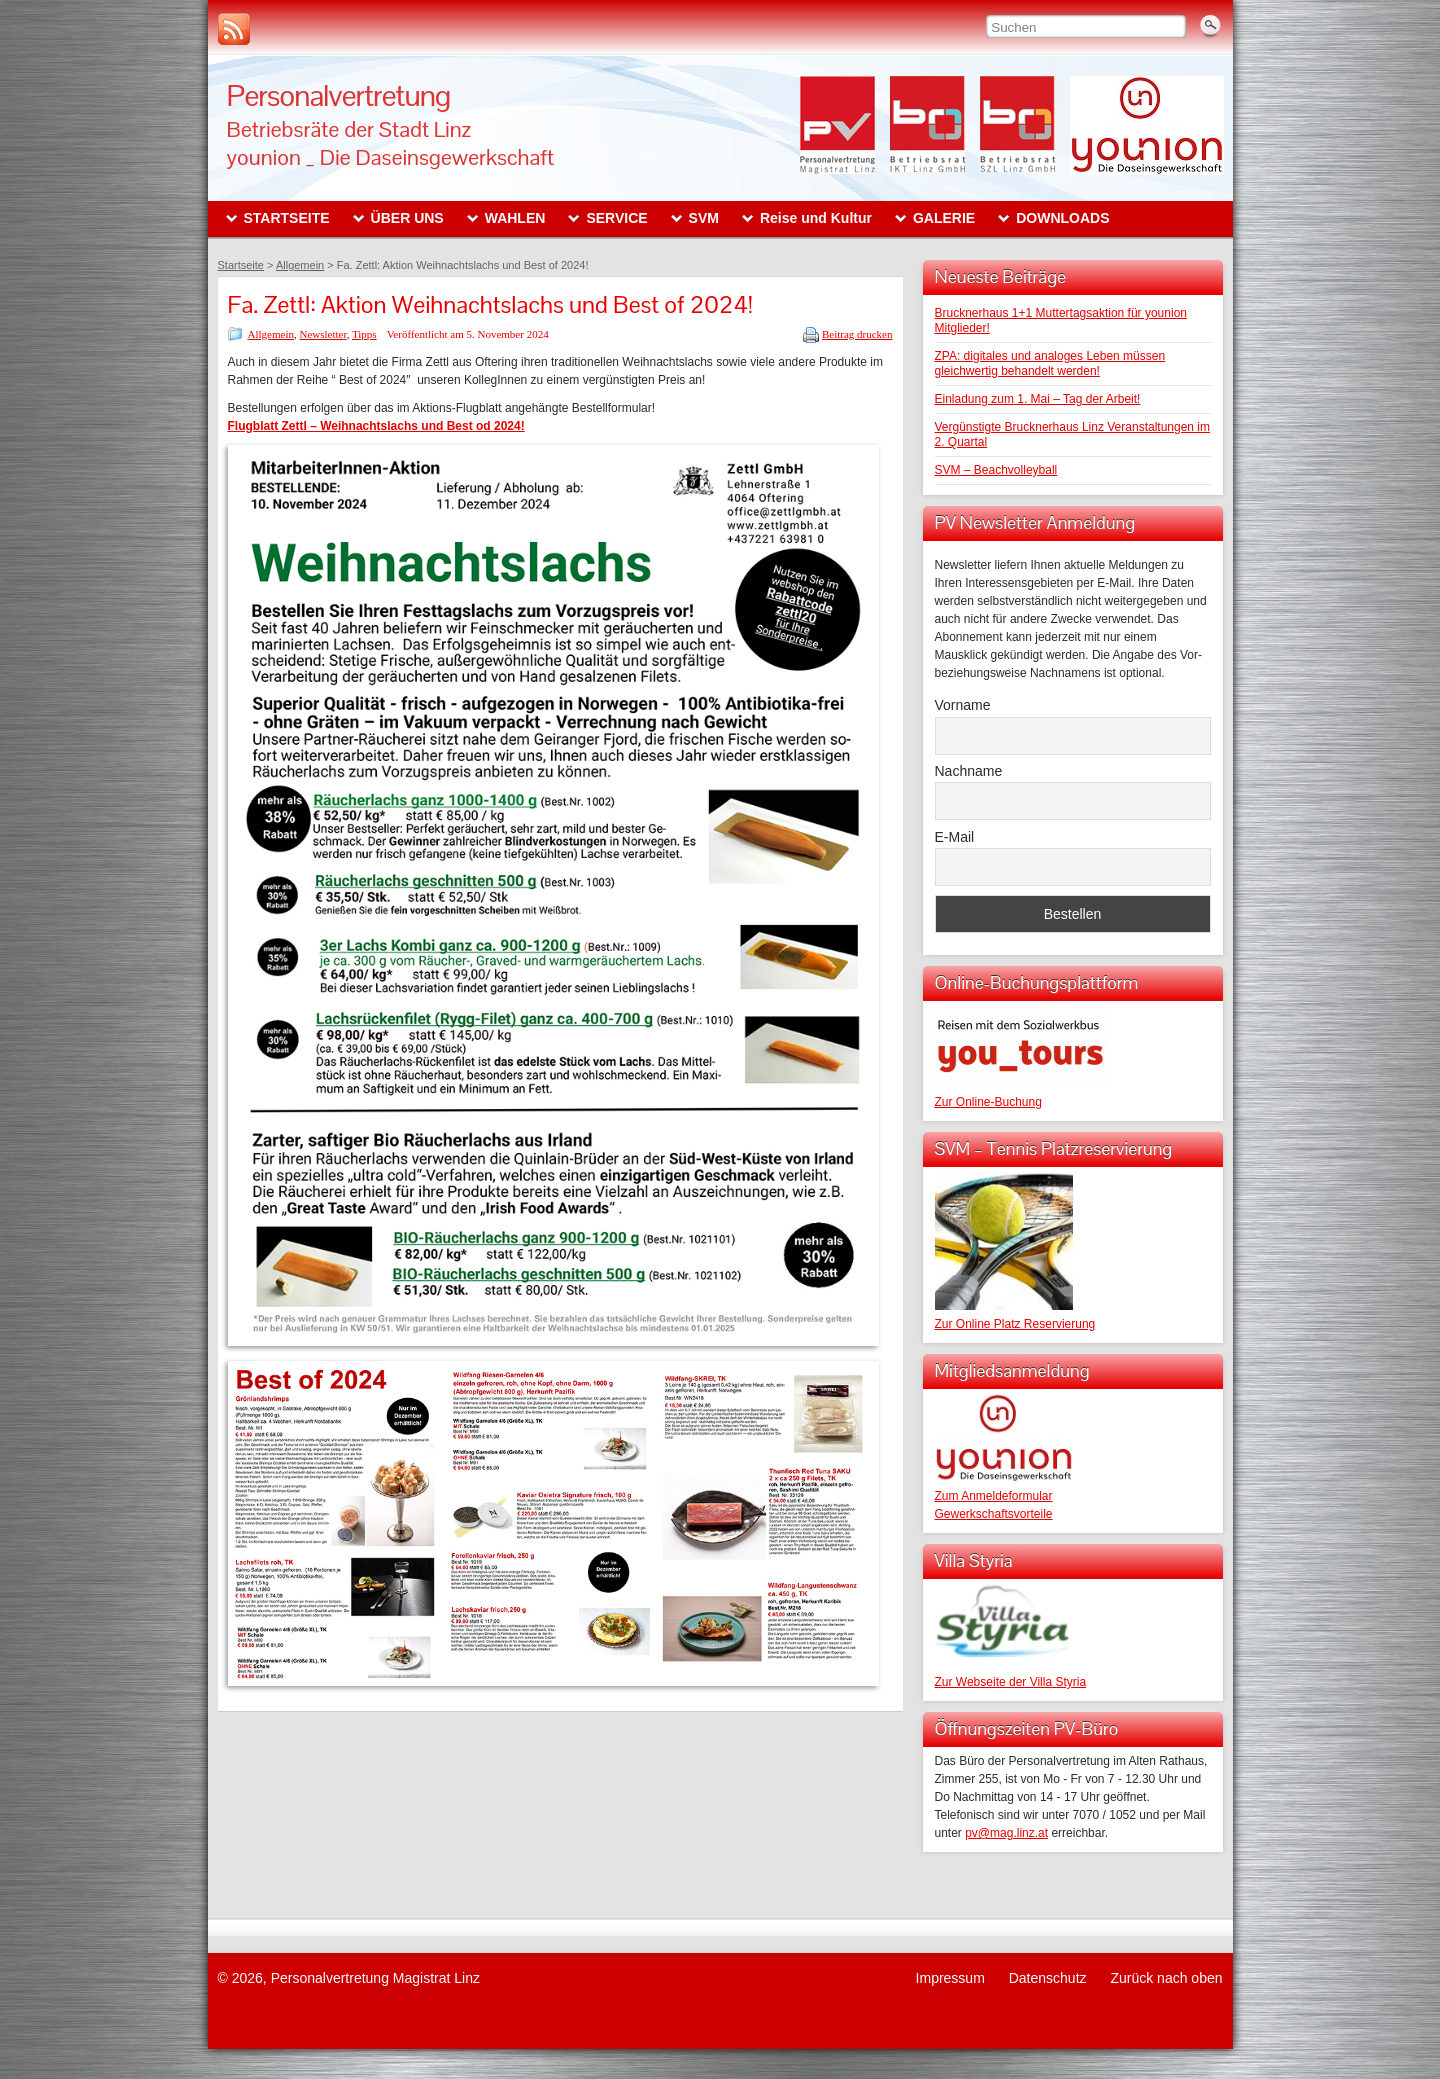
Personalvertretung (339, 95)
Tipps (364, 334)
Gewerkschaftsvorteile (994, 1514)
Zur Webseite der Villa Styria (1011, 1682)
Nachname (969, 771)
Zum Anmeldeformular (994, 1496)
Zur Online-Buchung (988, 1102)
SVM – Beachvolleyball (996, 470)
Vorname (963, 705)
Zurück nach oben (1166, 1978)
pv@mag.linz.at (1006, 1833)
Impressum (950, 1978)
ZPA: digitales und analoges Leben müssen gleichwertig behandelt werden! (1050, 363)
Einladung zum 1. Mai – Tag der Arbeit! (1038, 399)
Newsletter (322, 334)
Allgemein (271, 334)
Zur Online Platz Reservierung (1015, 1324)
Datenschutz (1048, 1978)
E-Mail (955, 837)
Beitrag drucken (857, 334)
